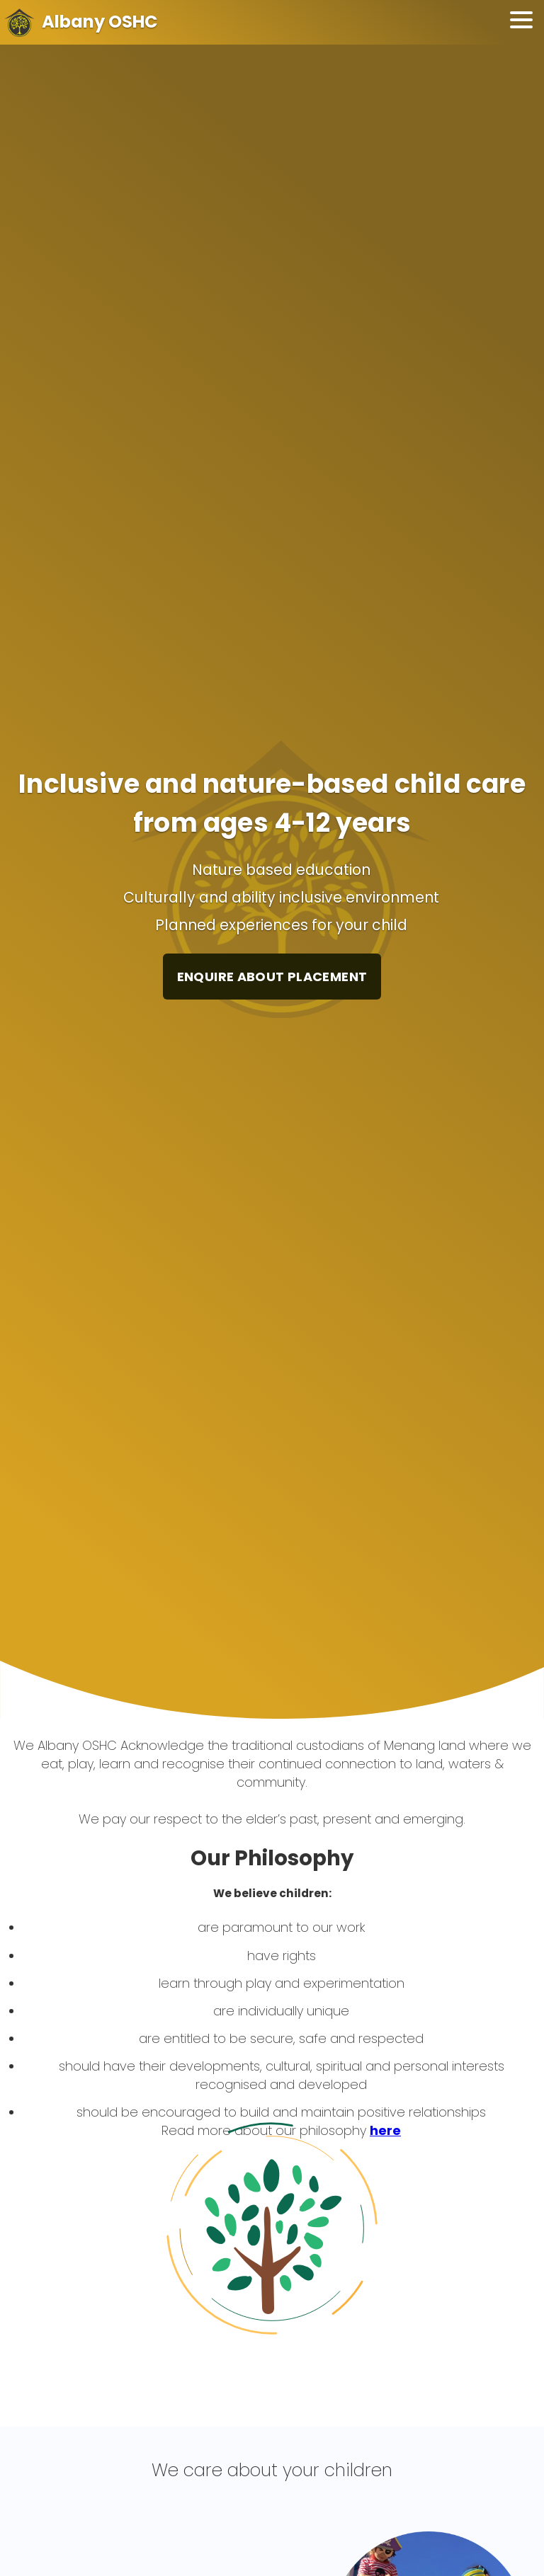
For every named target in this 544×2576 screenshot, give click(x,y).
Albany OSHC (100, 22)
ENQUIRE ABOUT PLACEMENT (272, 976)
